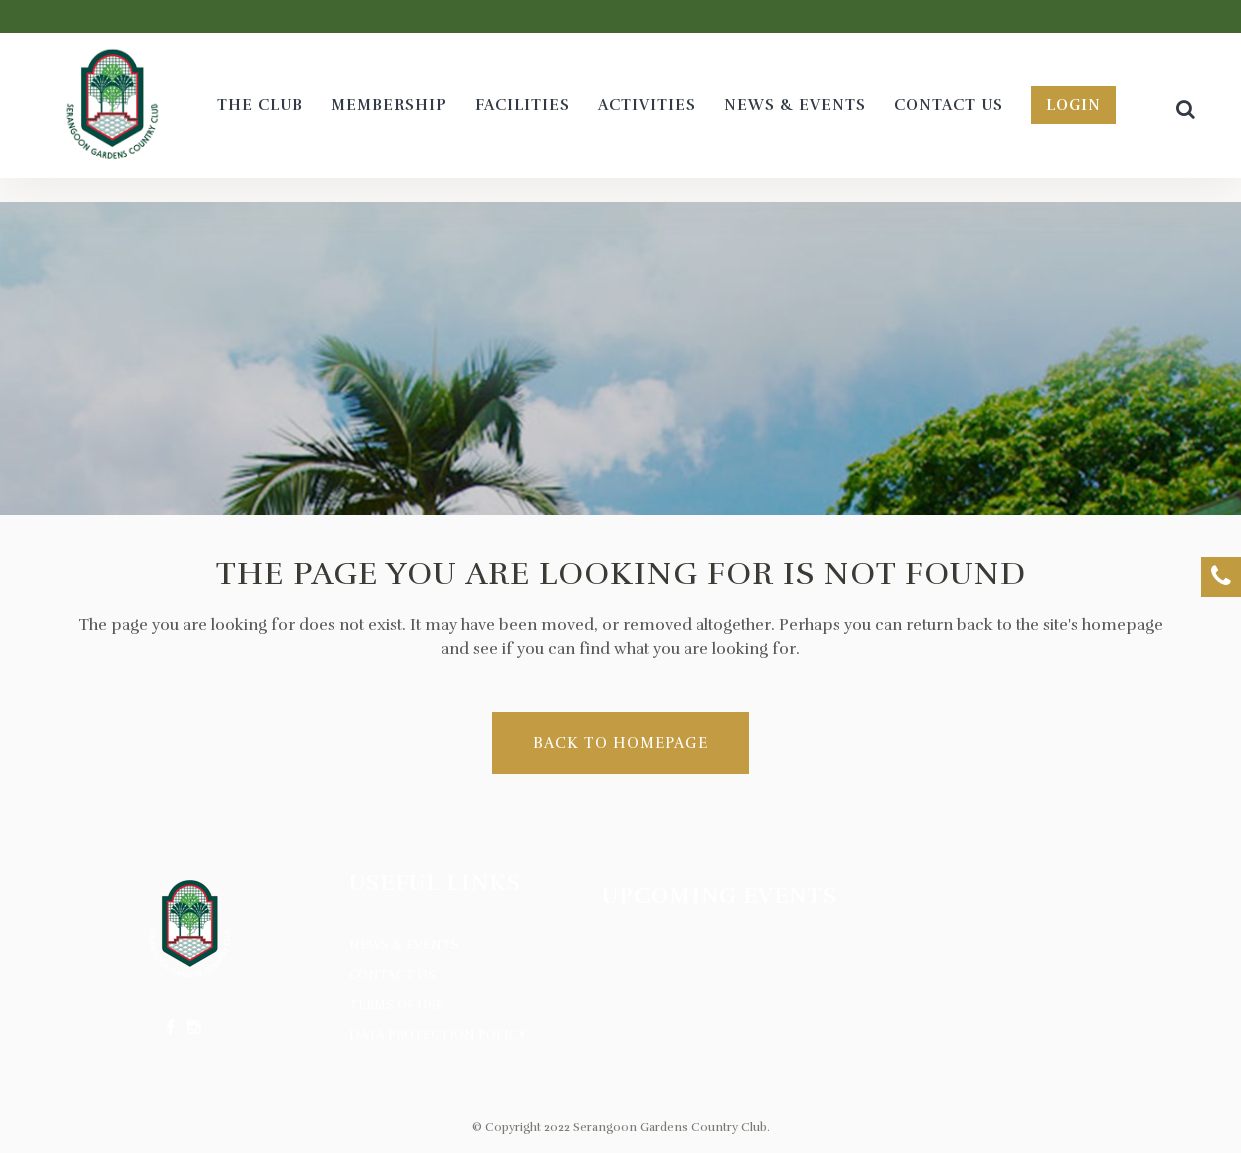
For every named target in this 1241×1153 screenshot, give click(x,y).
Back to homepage (620, 743)
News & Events (404, 945)
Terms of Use (396, 1005)
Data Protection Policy (438, 1035)
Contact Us (392, 975)
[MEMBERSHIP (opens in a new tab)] (389, 105)
